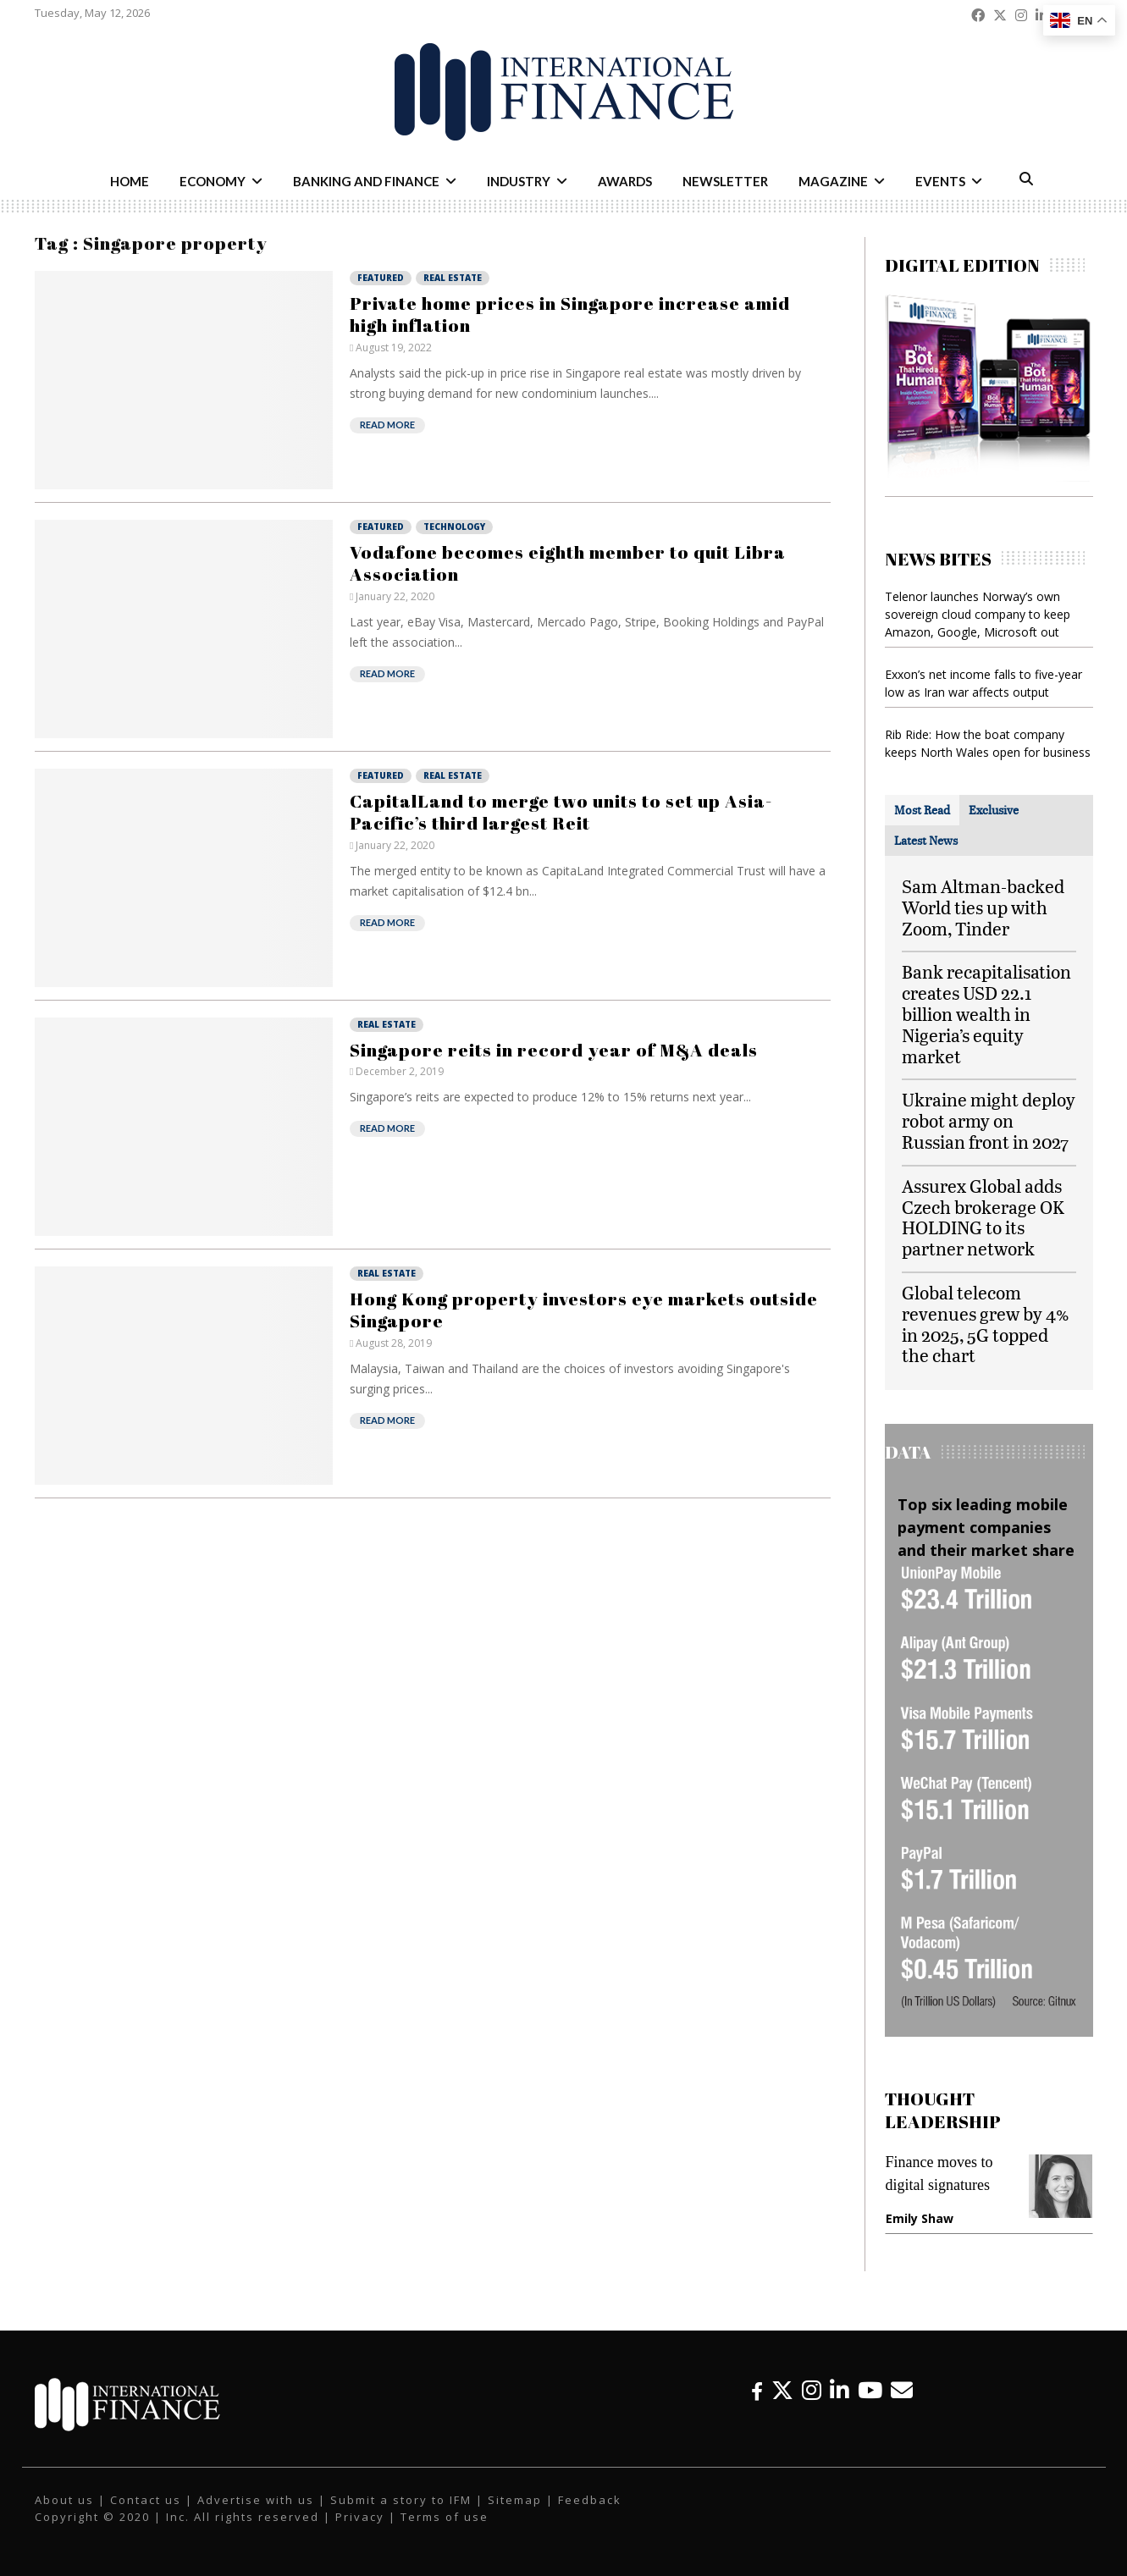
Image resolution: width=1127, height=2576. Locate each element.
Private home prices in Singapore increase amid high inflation (570, 314)
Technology (454, 526)
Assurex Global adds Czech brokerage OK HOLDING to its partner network (983, 1216)
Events (940, 181)
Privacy (359, 2516)
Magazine (833, 181)
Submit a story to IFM (401, 2499)
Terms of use (445, 2516)
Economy (213, 181)
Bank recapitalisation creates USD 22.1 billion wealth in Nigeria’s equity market (986, 1013)
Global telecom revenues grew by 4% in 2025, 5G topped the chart (985, 1323)
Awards (625, 181)
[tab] (922, 810)
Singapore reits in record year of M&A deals (554, 1050)
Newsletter (725, 181)
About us (64, 2499)
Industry (518, 181)
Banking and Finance (366, 181)
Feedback (590, 2499)
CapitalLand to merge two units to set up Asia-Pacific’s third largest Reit (561, 812)
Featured (380, 278)
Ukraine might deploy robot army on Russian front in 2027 (988, 1120)
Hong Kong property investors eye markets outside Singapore (584, 1309)
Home (129, 181)
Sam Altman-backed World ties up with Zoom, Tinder (983, 907)
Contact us (145, 2499)
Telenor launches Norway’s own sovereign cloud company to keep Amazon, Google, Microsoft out (977, 614)
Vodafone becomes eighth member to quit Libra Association (568, 563)
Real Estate (452, 278)
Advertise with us (255, 2499)
